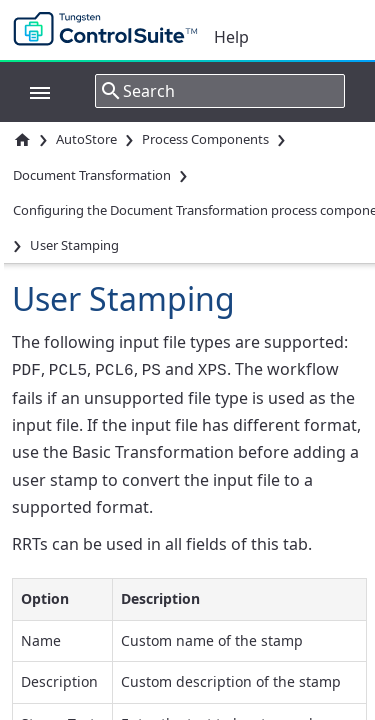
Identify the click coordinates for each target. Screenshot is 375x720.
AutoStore (86, 139)
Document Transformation (92, 175)
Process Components (205, 139)
